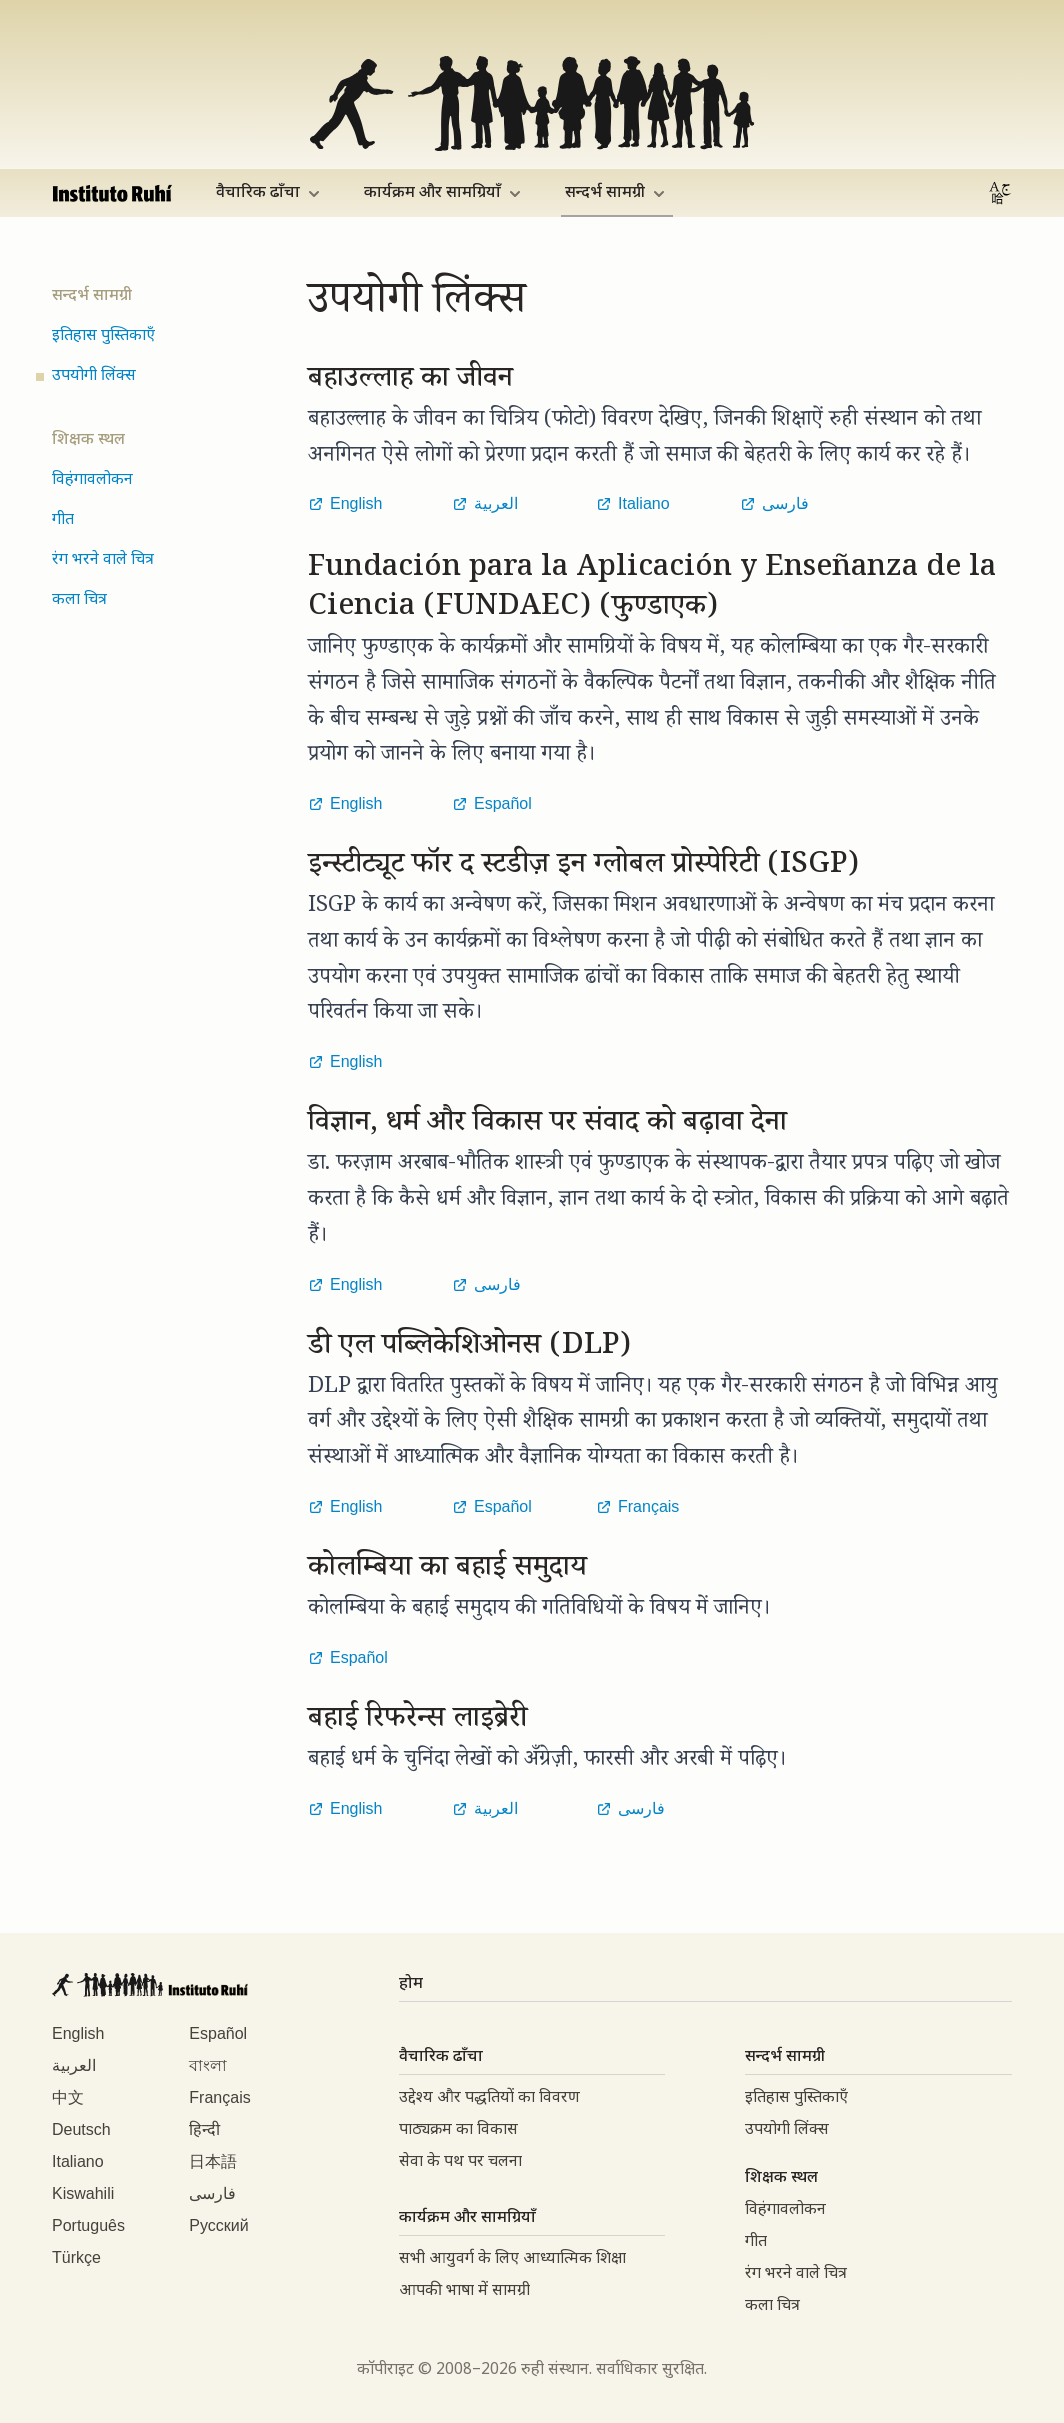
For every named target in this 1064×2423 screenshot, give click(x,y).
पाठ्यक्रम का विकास (458, 2130)
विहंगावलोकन (92, 480)
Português (88, 2225)
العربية (74, 2065)
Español (218, 2033)
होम (411, 1984)
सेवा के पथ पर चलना (460, 2162)
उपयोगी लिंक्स (94, 376)
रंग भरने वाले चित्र (103, 560)
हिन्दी (204, 2129)
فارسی (212, 2193)
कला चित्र (79, 600)
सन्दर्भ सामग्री (617, 193)
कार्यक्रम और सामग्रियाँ (444, 193)
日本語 (213, 2161)
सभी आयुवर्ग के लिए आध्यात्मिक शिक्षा (512, 2259)
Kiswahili (83, 2193)
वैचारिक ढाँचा (270, 193)
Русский (218, 2225)
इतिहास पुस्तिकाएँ (103, 336)
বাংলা (208, 2065)
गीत (63, 520)
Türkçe (76, 2257)
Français (219, 2097)
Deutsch (81, 2129)
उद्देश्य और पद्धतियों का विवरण (489, 2098)
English (78, 2033)
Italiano (78, 2161)
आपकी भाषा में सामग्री (464, 2291)
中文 (68, 2097)
